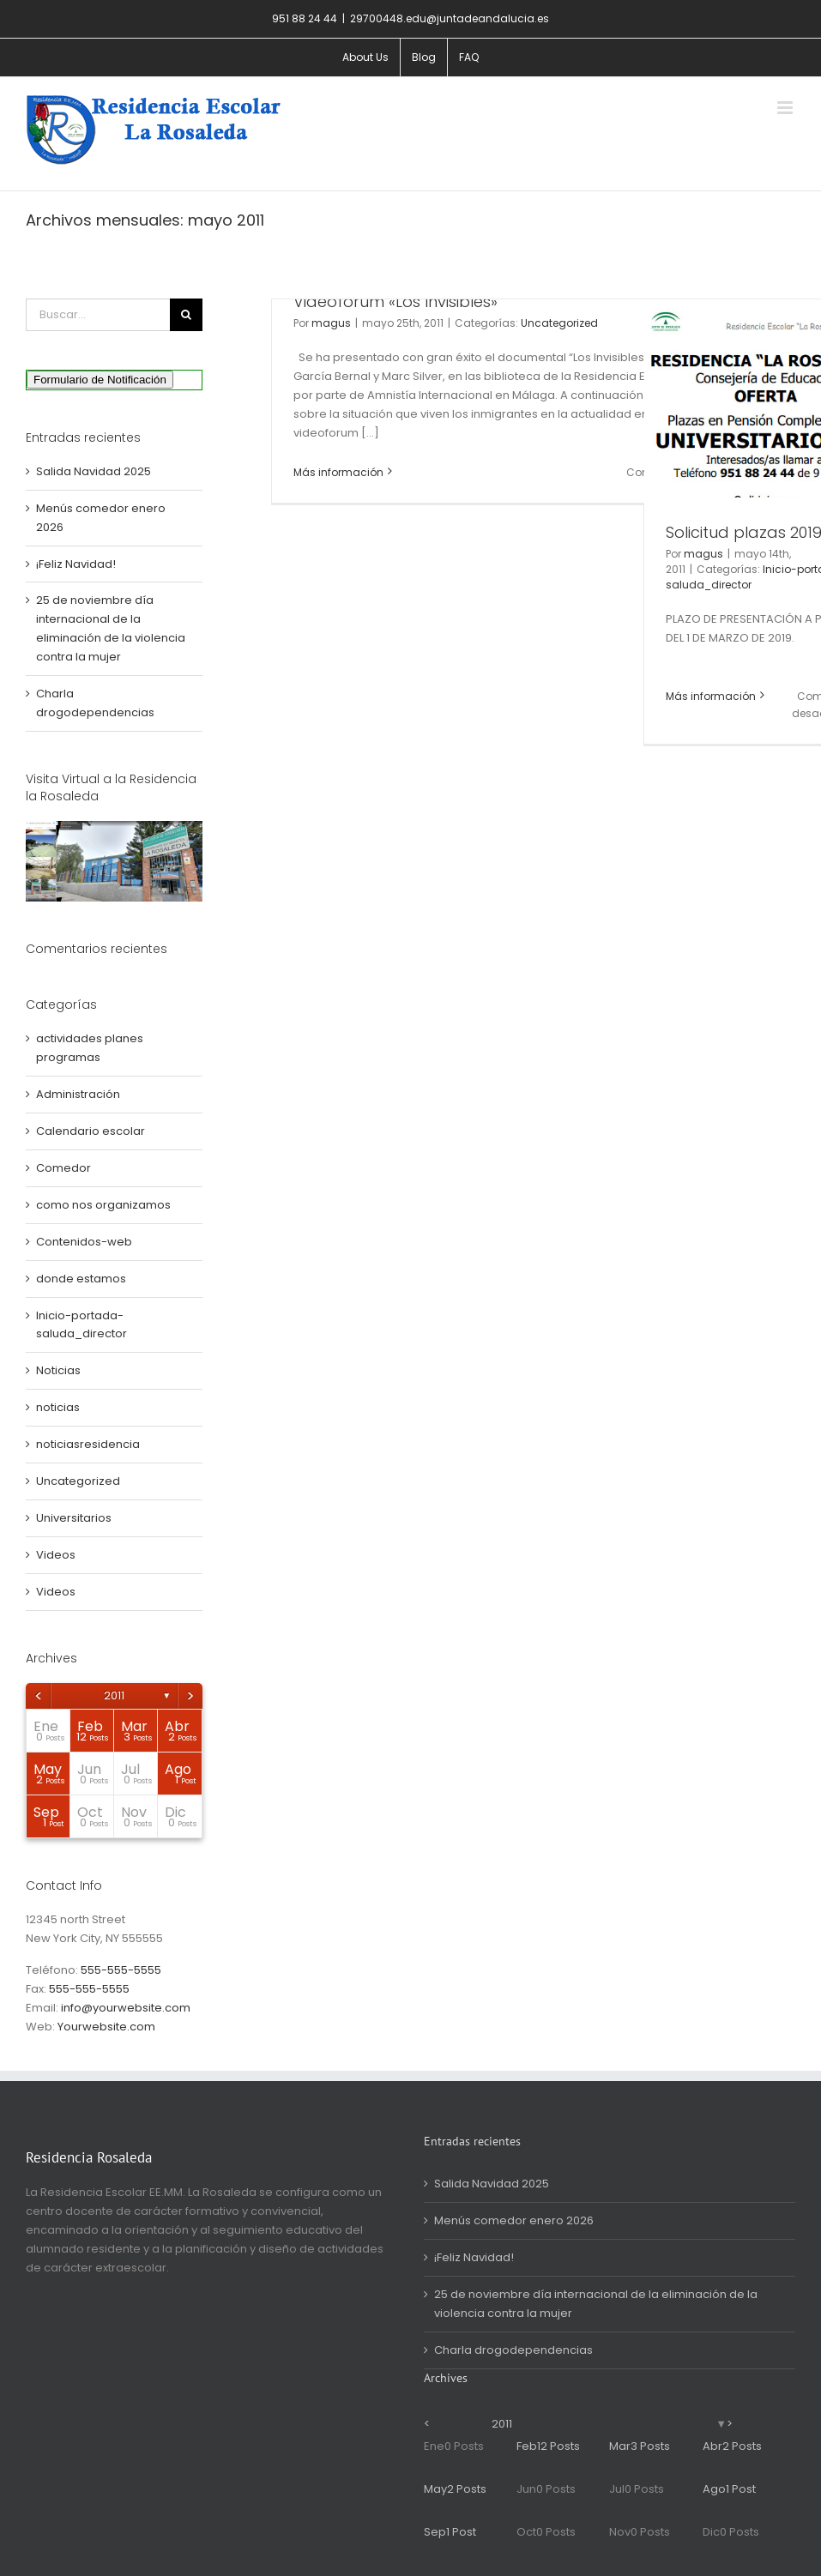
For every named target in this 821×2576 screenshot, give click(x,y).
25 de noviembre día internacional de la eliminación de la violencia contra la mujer (596, 2303)
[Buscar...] (98, 315)
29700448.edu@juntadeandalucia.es (449, 18)
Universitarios (74, 1518)
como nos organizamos (103, 1205)
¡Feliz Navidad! (76, 564)
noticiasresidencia (88, 1444)
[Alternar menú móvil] (786, 108)
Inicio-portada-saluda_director (81, 1324)
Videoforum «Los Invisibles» (395, 301)
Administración (78, 1094)
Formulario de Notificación (99, 379)
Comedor (63, 1168)
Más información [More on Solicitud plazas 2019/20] (711, 696)
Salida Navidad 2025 (93, 471)
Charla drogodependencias (513, 2350)
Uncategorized (559, 323)
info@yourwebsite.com (125, 2008)
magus (331, 323)
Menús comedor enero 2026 (514, 2220)
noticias (58, 1407)
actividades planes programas (89, 1047)
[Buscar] (186, 315)
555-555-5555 (121, 1970)
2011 (114, 1695)
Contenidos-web (84, 1242)
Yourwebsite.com (106, 2026)
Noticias (58, 1370)
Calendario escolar (90, 1131)
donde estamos (81, 1278)
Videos (55, 1555)
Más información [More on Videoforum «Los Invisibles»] (338, 472)
